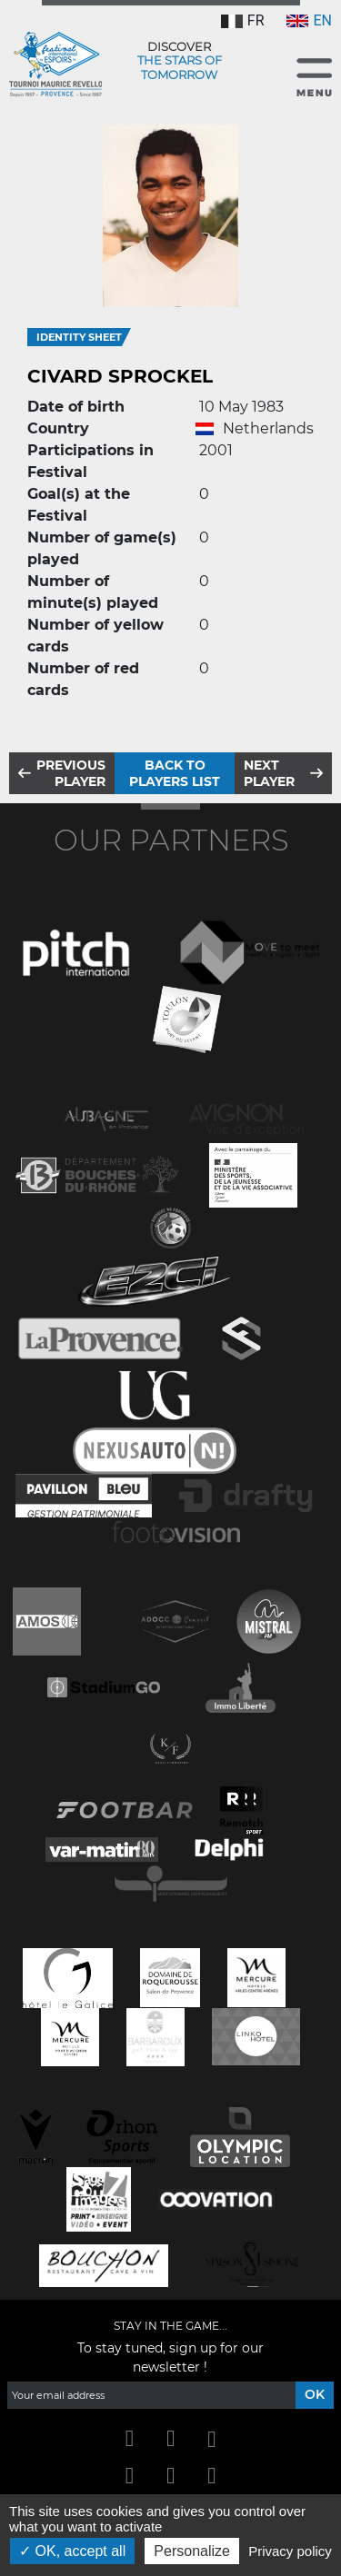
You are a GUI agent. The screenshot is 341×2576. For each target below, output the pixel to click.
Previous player (70, 773)
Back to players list (174, 773)
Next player (269, 773)
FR (243, 20)
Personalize (192, 2551)
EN (309, 20)
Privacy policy (290, 2551)
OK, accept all (72, 2551)
